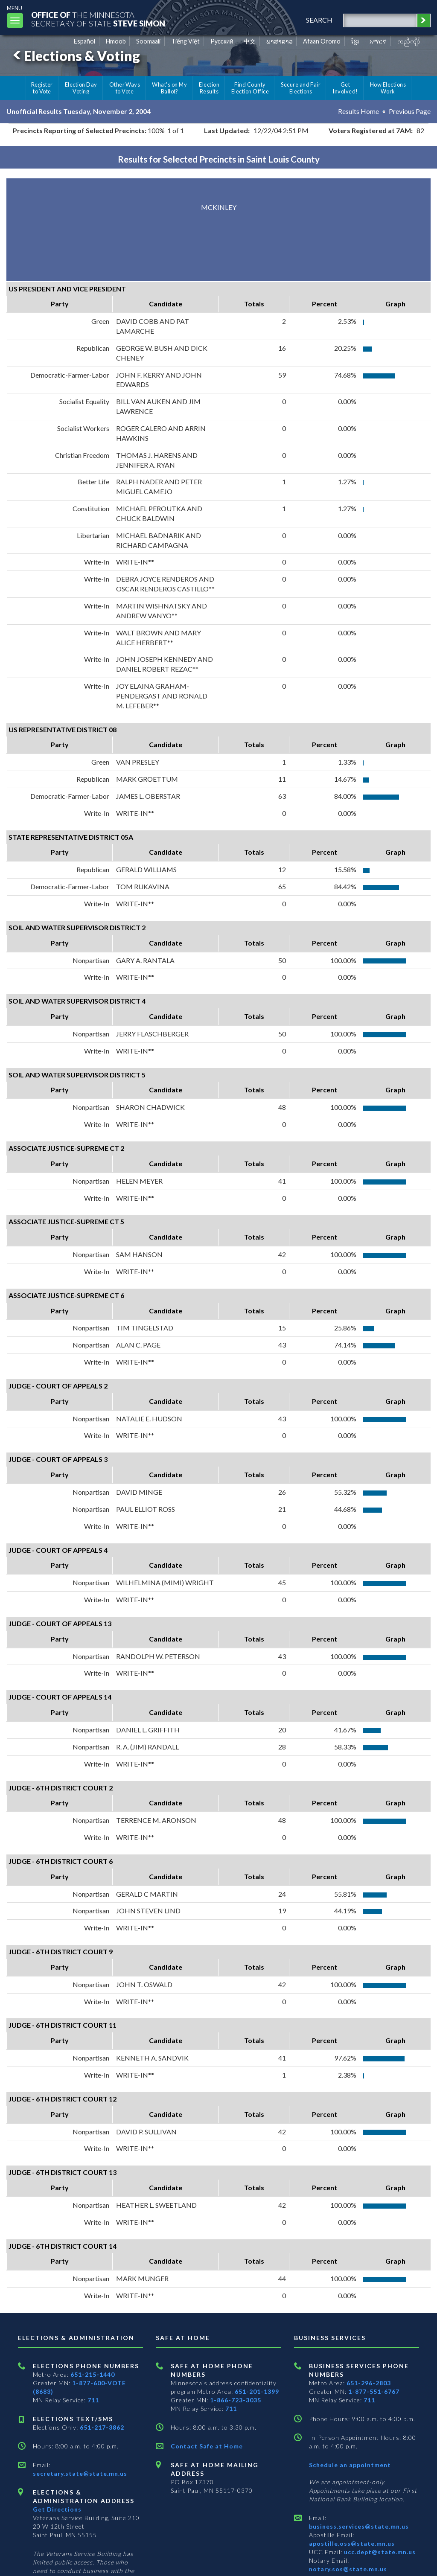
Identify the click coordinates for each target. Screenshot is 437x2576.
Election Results (209, 88)
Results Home (358, 111)
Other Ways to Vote (124, 88)
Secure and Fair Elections (300, 88)
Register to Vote (42, 88)
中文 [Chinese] (250, 41)
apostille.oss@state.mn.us (352, 2543)
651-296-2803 (369, 2383)
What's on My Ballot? (169, 88)
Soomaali (148, 41)
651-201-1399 (257, 2391)
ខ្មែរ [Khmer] (355, 41)
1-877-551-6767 (373, 2391)
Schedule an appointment (350, 2464)
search (319, 20)
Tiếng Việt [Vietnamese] (185, 41)
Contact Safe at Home (207, 2446)
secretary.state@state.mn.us (80, 2473)
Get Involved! (345, 88)
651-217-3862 (102, 2427)
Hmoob (116, 41)
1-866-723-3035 (235, 2400)
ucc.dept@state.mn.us (379, 2552)
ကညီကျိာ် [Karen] (408, 41)
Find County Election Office (250, 88)
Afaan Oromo (322, 41)
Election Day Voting (81, 88)
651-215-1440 (92, 2374)
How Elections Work (388, 88)
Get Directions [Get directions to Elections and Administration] (57, 2509)
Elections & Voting (75, 55)
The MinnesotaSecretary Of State (98, 19)
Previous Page (410, 111)
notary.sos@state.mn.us (348, 2569)
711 (93, 2400)
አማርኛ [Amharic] (378, 41)
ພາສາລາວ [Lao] (279, 41)
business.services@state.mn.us (359, 2526)
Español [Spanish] (84, 41)
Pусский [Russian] (221, 41)
